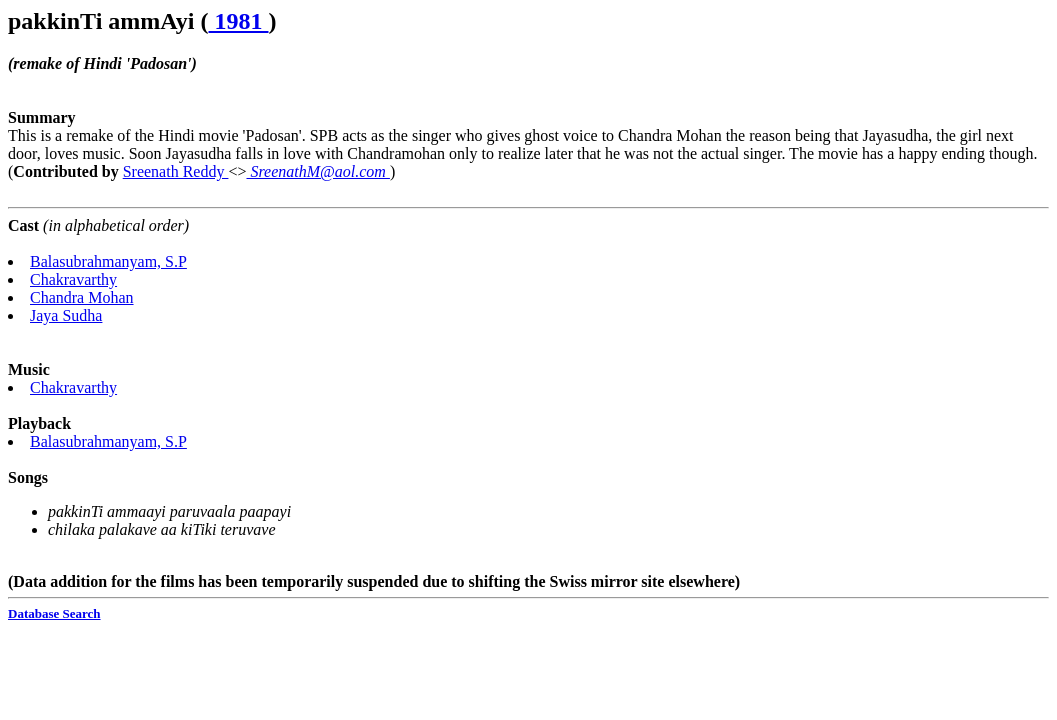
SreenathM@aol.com (317, 171)
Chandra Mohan (82, 297)
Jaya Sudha (66, 315)
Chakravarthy (73, 279)
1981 (239, 21)
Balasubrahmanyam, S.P (108, 261)
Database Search (54, 613)
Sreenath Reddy (176, 171)
